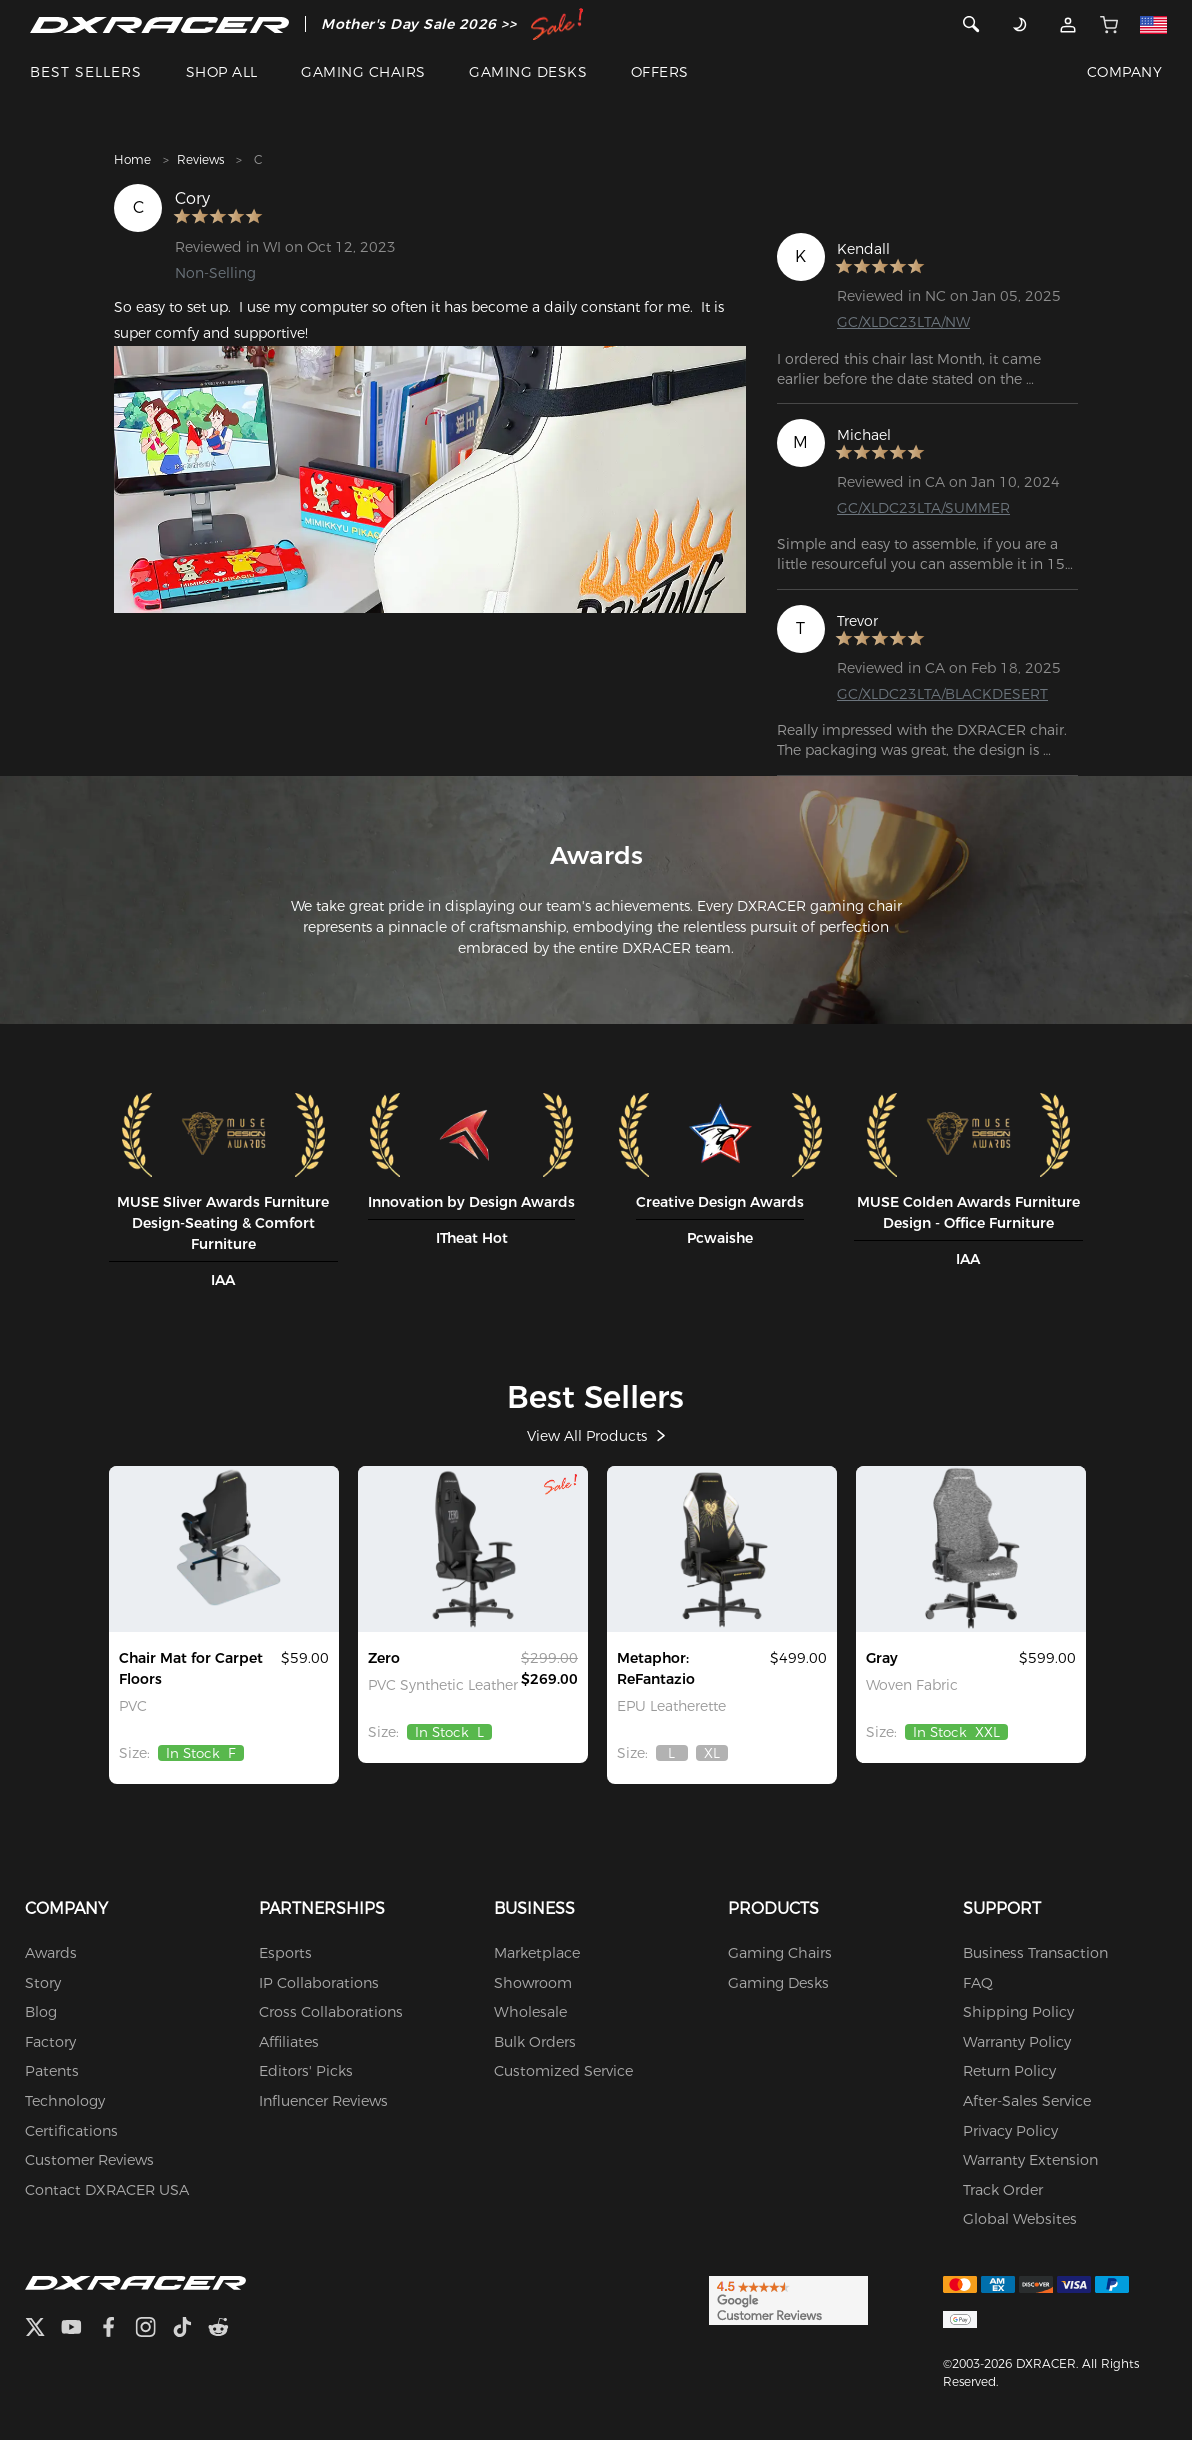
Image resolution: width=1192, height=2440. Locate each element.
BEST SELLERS (86, 72)
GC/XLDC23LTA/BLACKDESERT (942, 694)
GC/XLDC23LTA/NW (903, 322)
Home (132, 159)
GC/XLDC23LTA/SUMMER (923, 508)
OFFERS (660, 72)
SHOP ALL (222, 72)
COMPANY (1124, 72)
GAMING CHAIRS (363, 72)
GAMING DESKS (528, 72)
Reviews (200, 159)
